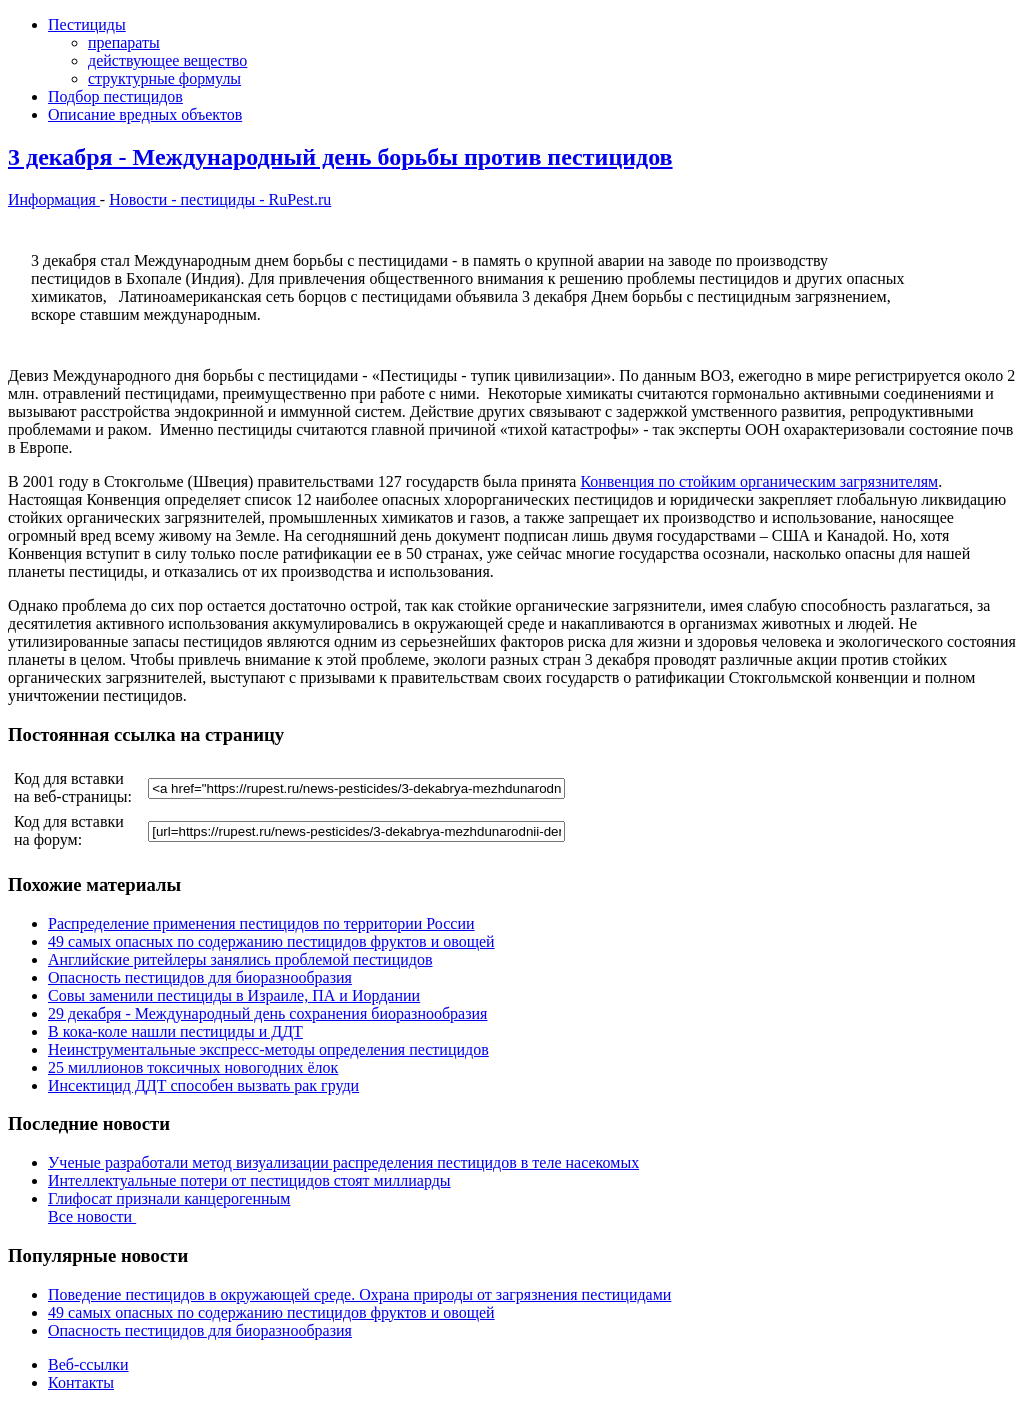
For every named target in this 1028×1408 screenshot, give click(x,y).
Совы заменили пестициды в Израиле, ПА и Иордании (234, 995)
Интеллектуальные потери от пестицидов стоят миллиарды (249, 1180)
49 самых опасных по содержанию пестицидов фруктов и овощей (271, 941)
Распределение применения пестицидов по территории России (261, 923)
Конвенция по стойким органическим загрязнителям (759, 481)
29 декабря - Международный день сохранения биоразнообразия (267, 1013)
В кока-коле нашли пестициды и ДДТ (175, 1031)
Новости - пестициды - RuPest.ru (220, 199)
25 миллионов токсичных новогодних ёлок (193, 1067)
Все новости (92, 1216)
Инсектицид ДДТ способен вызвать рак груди (203, 1085)
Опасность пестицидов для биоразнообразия (200, 977)
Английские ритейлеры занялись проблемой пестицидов (240, 959)
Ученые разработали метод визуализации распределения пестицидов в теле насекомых (343, 1162)
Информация (54, 199)
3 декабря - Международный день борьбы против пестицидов (340, 157)
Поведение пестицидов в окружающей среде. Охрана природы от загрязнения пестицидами (359, 1294)
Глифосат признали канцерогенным (169, 1198)
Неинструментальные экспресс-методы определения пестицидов (268, 1049)
